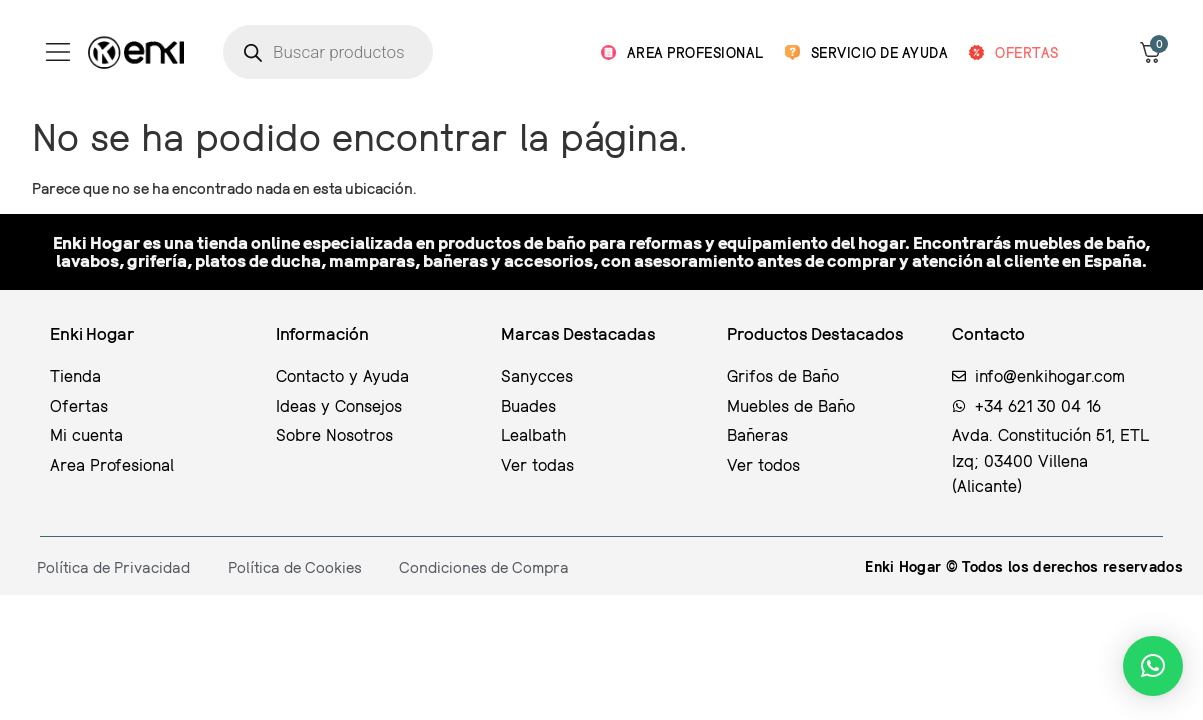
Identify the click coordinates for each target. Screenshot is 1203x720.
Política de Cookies (295, 567)
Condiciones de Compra (484, 567)
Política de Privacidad (113, 567)
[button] (1153, 666)
